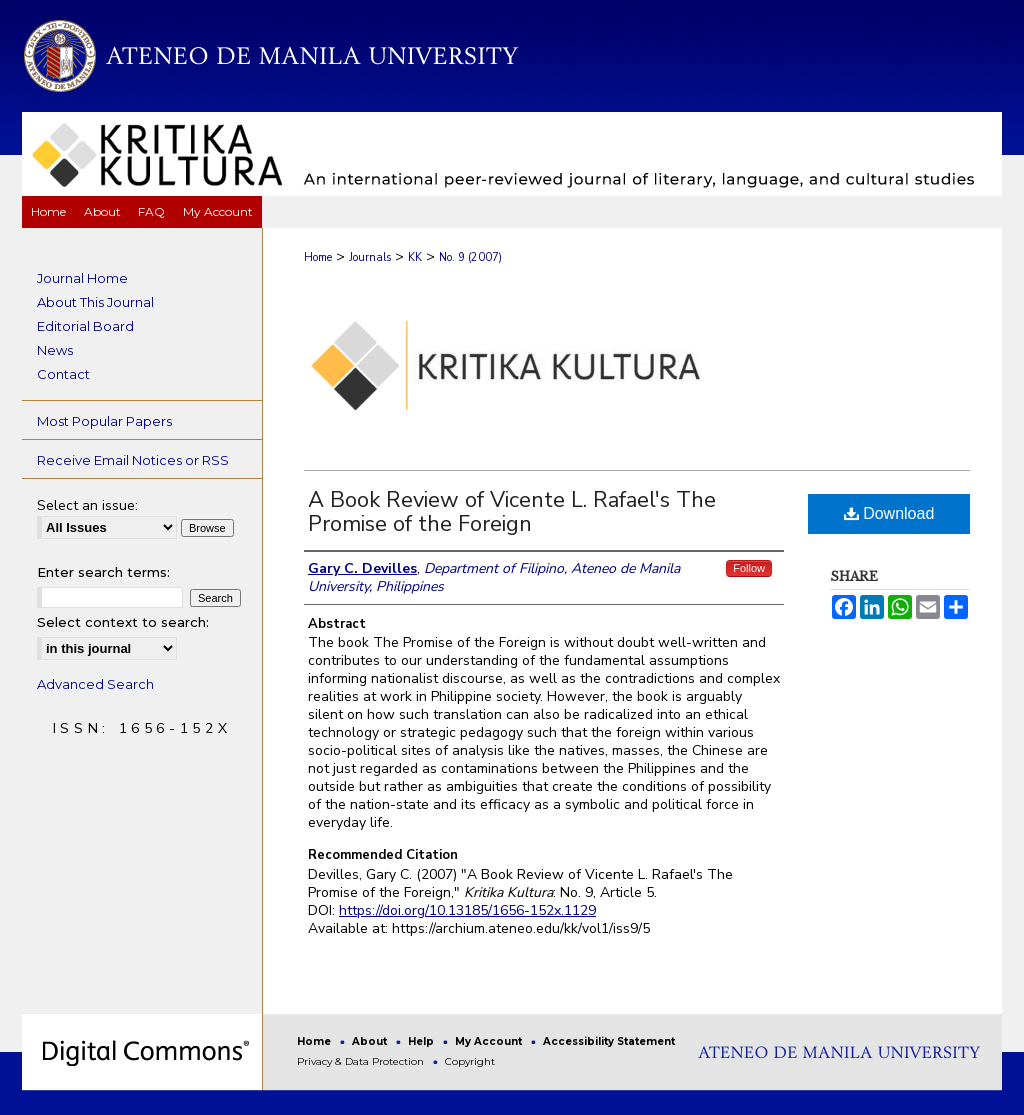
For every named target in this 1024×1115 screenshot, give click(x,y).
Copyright (470, 1061)
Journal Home (82, 278)
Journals (370, 257)
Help (422, 1041)
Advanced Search (95, 684)
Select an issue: (87, 505)
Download (889, 513)
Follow (749, 568)
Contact (63, 374)
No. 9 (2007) (470, 257)
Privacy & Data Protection (362, 1061)
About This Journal (95, 302)
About (371, 1041)
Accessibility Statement (609, 1041)
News (55, 350)
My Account (490, 1041)
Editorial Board (85, 326)
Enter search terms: (103, 572)
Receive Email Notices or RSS (133, 460)
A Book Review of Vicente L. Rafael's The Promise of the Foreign (512, 512)
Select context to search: (123, 622)
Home (318, 257)
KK (415, 257)
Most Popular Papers (104, 421)
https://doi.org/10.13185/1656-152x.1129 (467, 910)
